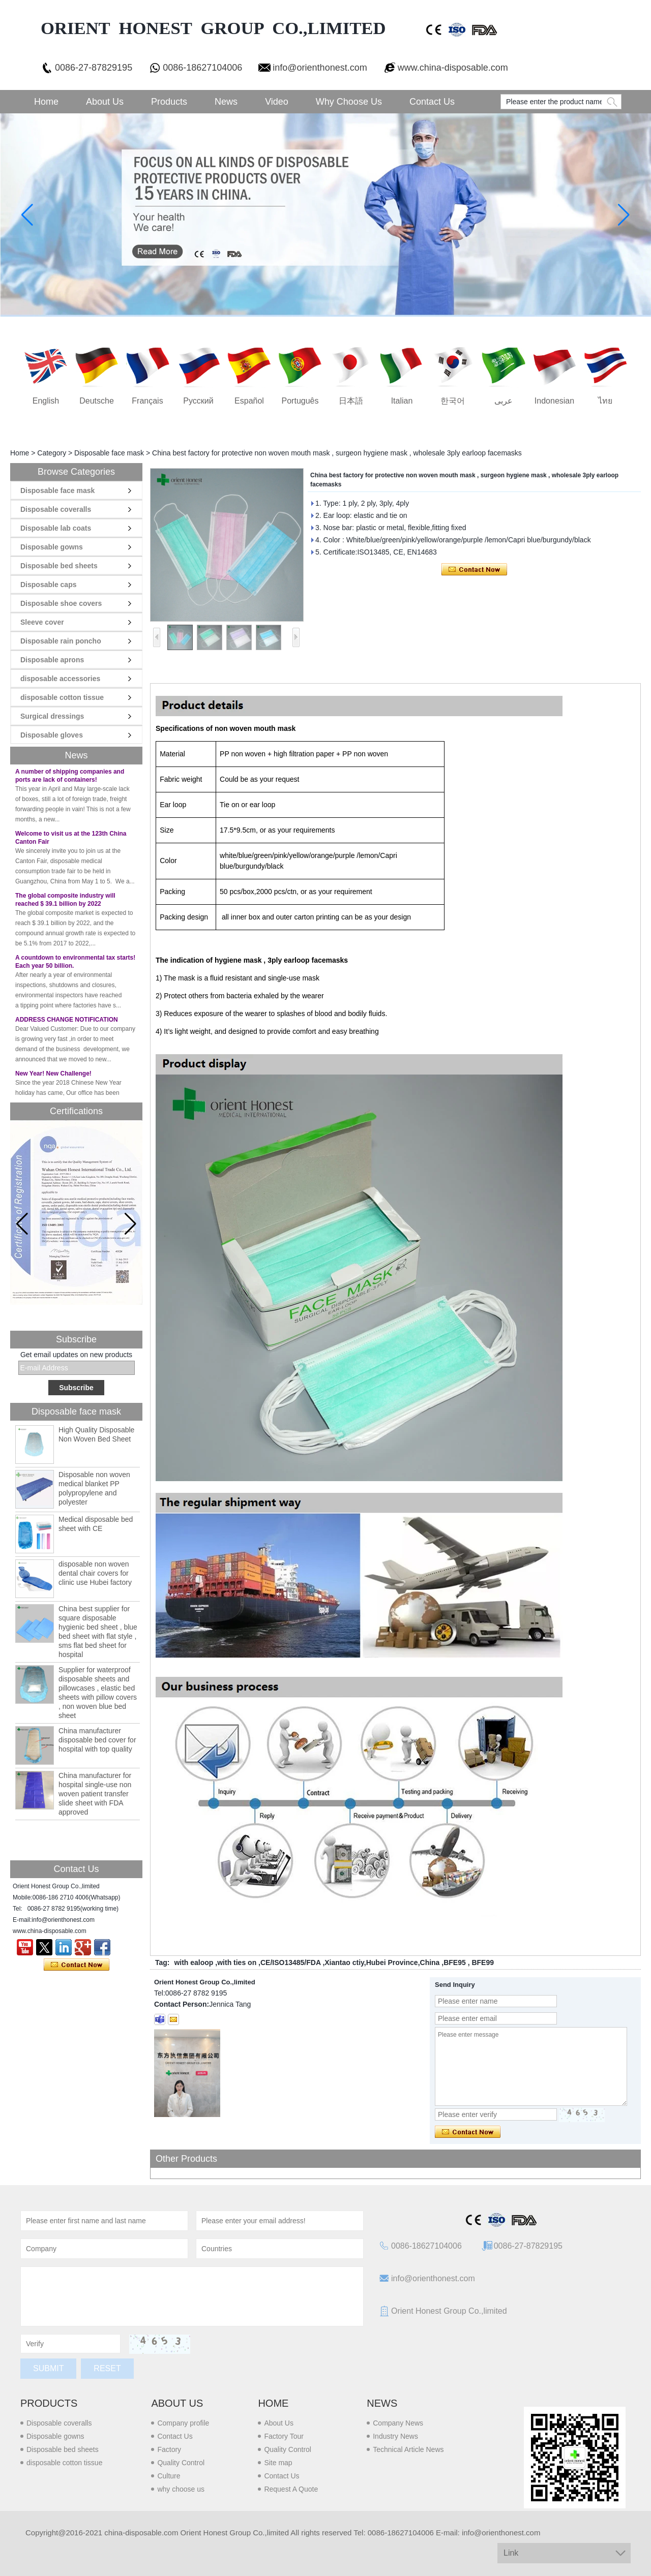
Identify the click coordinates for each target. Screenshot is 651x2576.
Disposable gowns (51, 547)
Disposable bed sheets (59, 566)
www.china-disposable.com (453, 68)
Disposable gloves (51, 735)
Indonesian (554, 400)
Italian (402, 400)
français (147, 400)
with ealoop (193, 1962)
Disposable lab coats (55, 528)
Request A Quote (291, 2489)
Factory (169, 2449)
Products (169, 102)
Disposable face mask (109, 453)
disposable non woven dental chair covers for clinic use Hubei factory (95, 1573)
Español (249, 400)
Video (276, 102)
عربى (503, 400)
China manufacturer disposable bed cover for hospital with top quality (97, 1740)
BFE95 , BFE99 (468, 1962)
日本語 (351, 400)
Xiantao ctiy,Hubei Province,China (381, 1962)
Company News (398, 2423)
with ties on (236, 1962)
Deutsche (96, 400)
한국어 (452, 400)
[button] (130, 1224)
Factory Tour (284, 2436)
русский (198, 400)
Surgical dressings (52, 716)
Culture (168, 2476)
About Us (105, 102)
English (46, 400)
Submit (48, 2368)
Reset (107, 2368)
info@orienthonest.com (320, 68)
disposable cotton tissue (62, 697)
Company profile (183, 2423)
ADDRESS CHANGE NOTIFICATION (66, 1024)
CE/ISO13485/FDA (290, 1962)
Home (46, 102)
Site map (278, 2463)
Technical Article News (408, 2449)
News (226, 102)
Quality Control (180, 2463)
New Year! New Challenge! (53, 1078)
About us (177, 2403)
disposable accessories (60, 678)
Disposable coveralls (55, 509)
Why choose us (349, 102)
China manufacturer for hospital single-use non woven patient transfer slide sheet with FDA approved (94, 1793)
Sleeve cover (42, 622)
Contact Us (432, 102)
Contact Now (76, 1965)
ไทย (605, 400)
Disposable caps (48, 584)
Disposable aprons (52, 660)
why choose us (180, 2489)
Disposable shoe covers (61, 603)
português (300, 400)
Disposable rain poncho (60, 641)
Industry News (395, 2436)
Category (51, 453)
